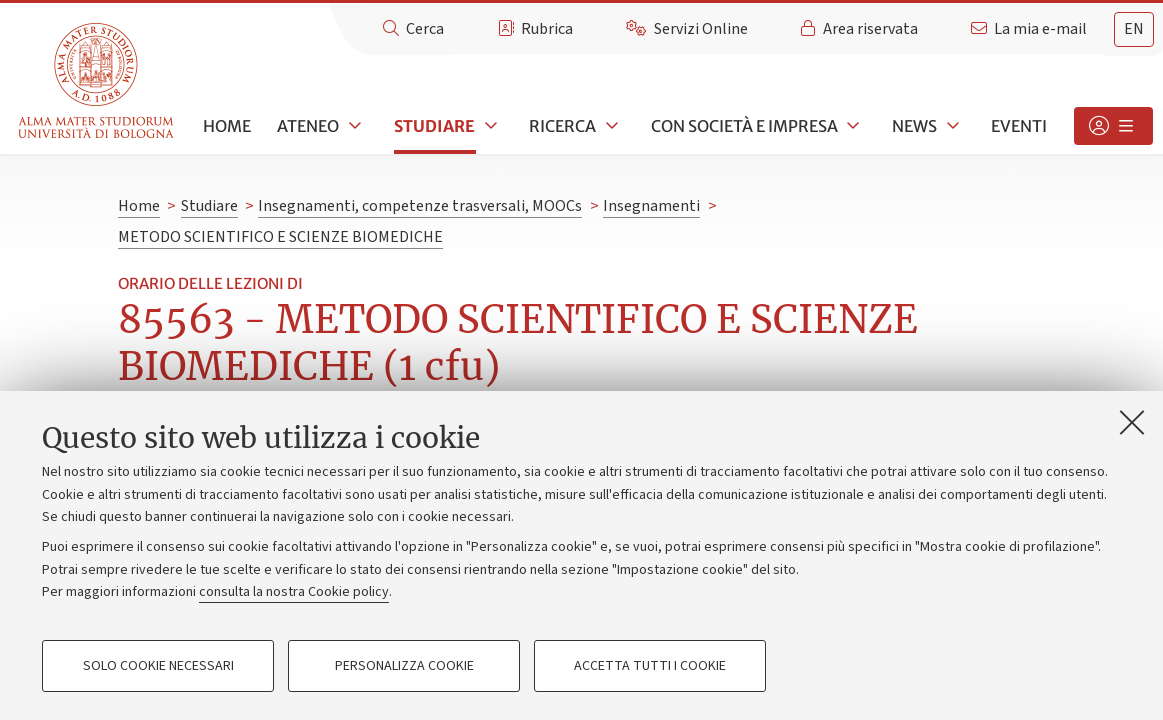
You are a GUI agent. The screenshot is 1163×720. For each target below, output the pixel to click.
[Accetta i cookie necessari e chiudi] (1132, 422)
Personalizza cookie (404, 666)
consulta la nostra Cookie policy (294, 592)
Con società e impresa (744, 126)
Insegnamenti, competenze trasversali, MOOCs (420, 206)
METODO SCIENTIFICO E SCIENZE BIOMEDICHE (280, 237)
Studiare (434, 126)
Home (227, 126)
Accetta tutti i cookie (650, 666)
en (1134, 29)
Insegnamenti (651, 206)
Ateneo (308, 126)
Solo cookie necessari (158, 666)
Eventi (1019, 126)
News (914, 126)
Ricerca (562, 126)
